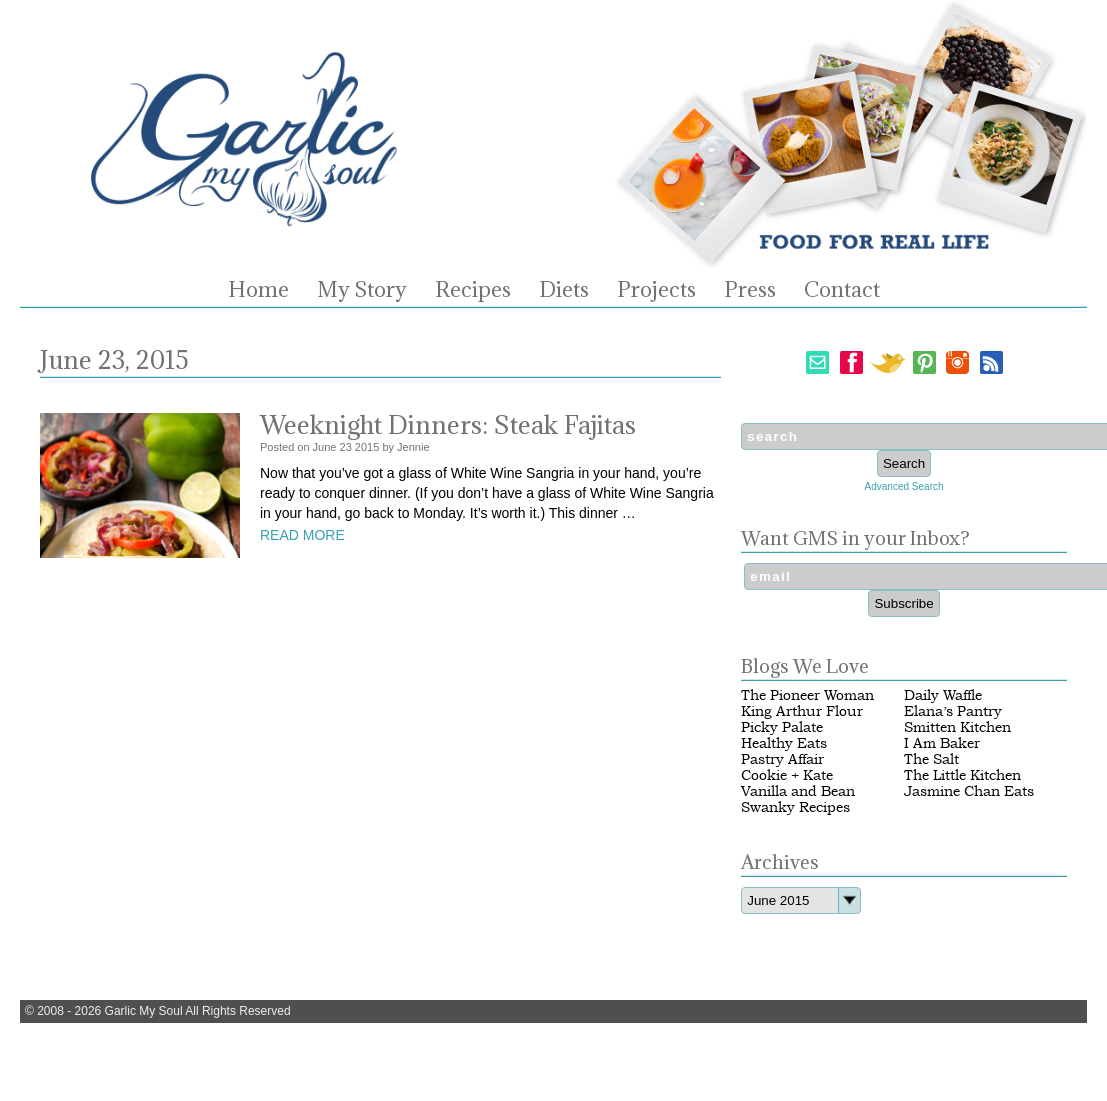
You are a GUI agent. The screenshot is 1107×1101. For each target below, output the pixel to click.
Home (258, 290)
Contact (842, 290)
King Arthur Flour (802, 711)
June (325, 447)
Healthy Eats (784, 743)
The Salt (931, 759)
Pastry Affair (782, 759)
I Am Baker (942, 743)
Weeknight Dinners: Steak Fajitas (448, 424)
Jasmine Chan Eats (969, 791)
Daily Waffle (943, 695)
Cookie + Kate (787, 775)
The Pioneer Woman (807, 695)
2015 (367, 447)
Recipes (473, 290)
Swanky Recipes (795, 807)
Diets (564, 290)
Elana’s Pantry (953, 711)
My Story (362, 290)
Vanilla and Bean (798, 791)
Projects (656, 290)
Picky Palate (782, 727)
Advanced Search (904, 486)
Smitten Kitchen (957, 727)
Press (750, 290)
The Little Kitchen (962, 775)
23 (346, 447)
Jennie (413, 447)
